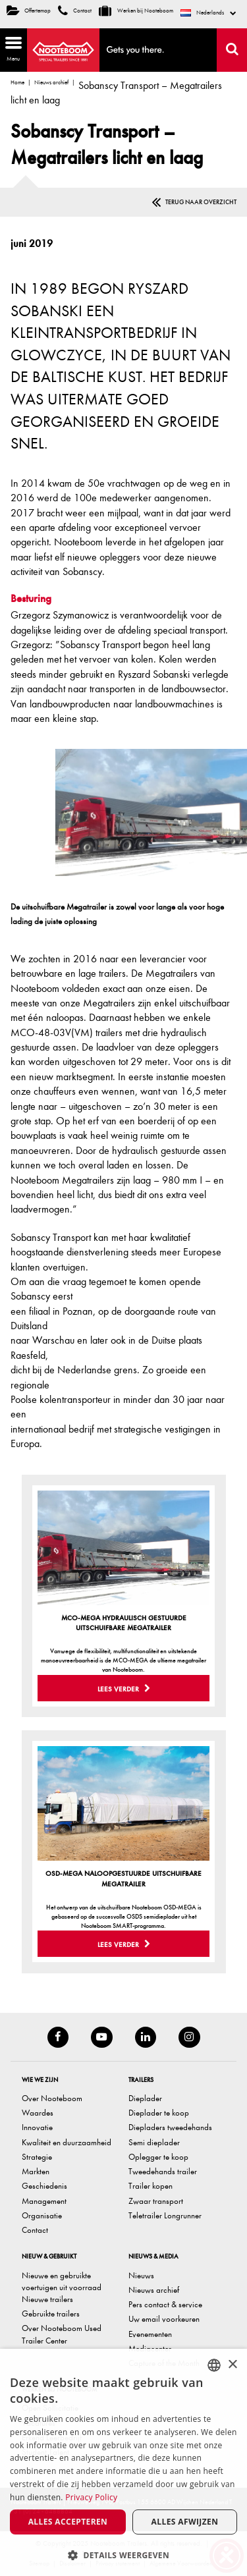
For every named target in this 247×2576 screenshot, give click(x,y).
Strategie (37, 2157)
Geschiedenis (44, 2186)
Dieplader (145, 2098)
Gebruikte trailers (51, 2313)
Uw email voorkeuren (164, 2319)
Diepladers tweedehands (170, 2127)
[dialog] (123, 2462)
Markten (35, 2171)
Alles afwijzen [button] (185, 2521)
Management (44, 2201)
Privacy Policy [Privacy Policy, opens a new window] (91, 2497)
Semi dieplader (154, 2142)
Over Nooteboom (52, 2098)
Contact (75, 10)
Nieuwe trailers (47, 2299)
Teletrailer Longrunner (165, 2215)
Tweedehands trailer (162, 2171)
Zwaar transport (155, 2201)
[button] (123, 2554)
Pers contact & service (165, 2304)
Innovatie (37, 2127)
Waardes (37, 2113)
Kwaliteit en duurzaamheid (66, 2142)
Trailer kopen (150, 2186)
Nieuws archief (51, 82)
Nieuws (141, 2275)
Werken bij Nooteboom (136, 10)
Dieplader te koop (158, 2113)
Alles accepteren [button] (68, 2521)
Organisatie (42, 2215)
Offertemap (29, 10)
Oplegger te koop (158, 2157)
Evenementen (150, 2334)
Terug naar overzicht (200, 202)
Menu (11, 48)
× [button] (232, 2365)
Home (17, 82)
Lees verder (123, 1688)
